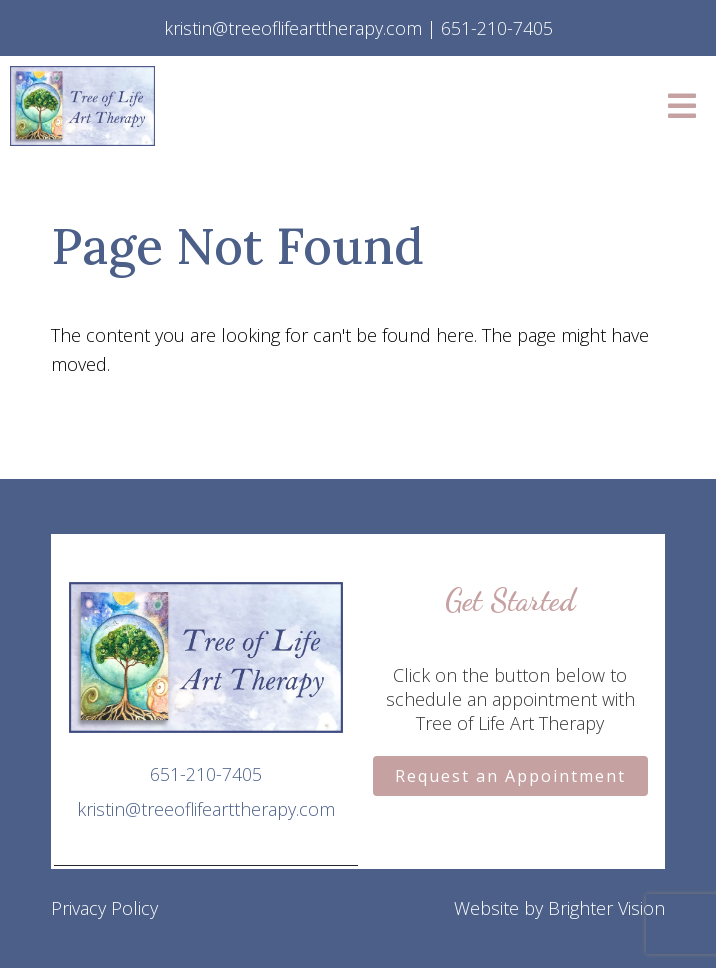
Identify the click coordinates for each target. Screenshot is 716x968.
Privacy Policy (104, 908)
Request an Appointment (510, 776)
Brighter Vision (606, 908)
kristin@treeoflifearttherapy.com (206, 809)
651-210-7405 (206, 774)
